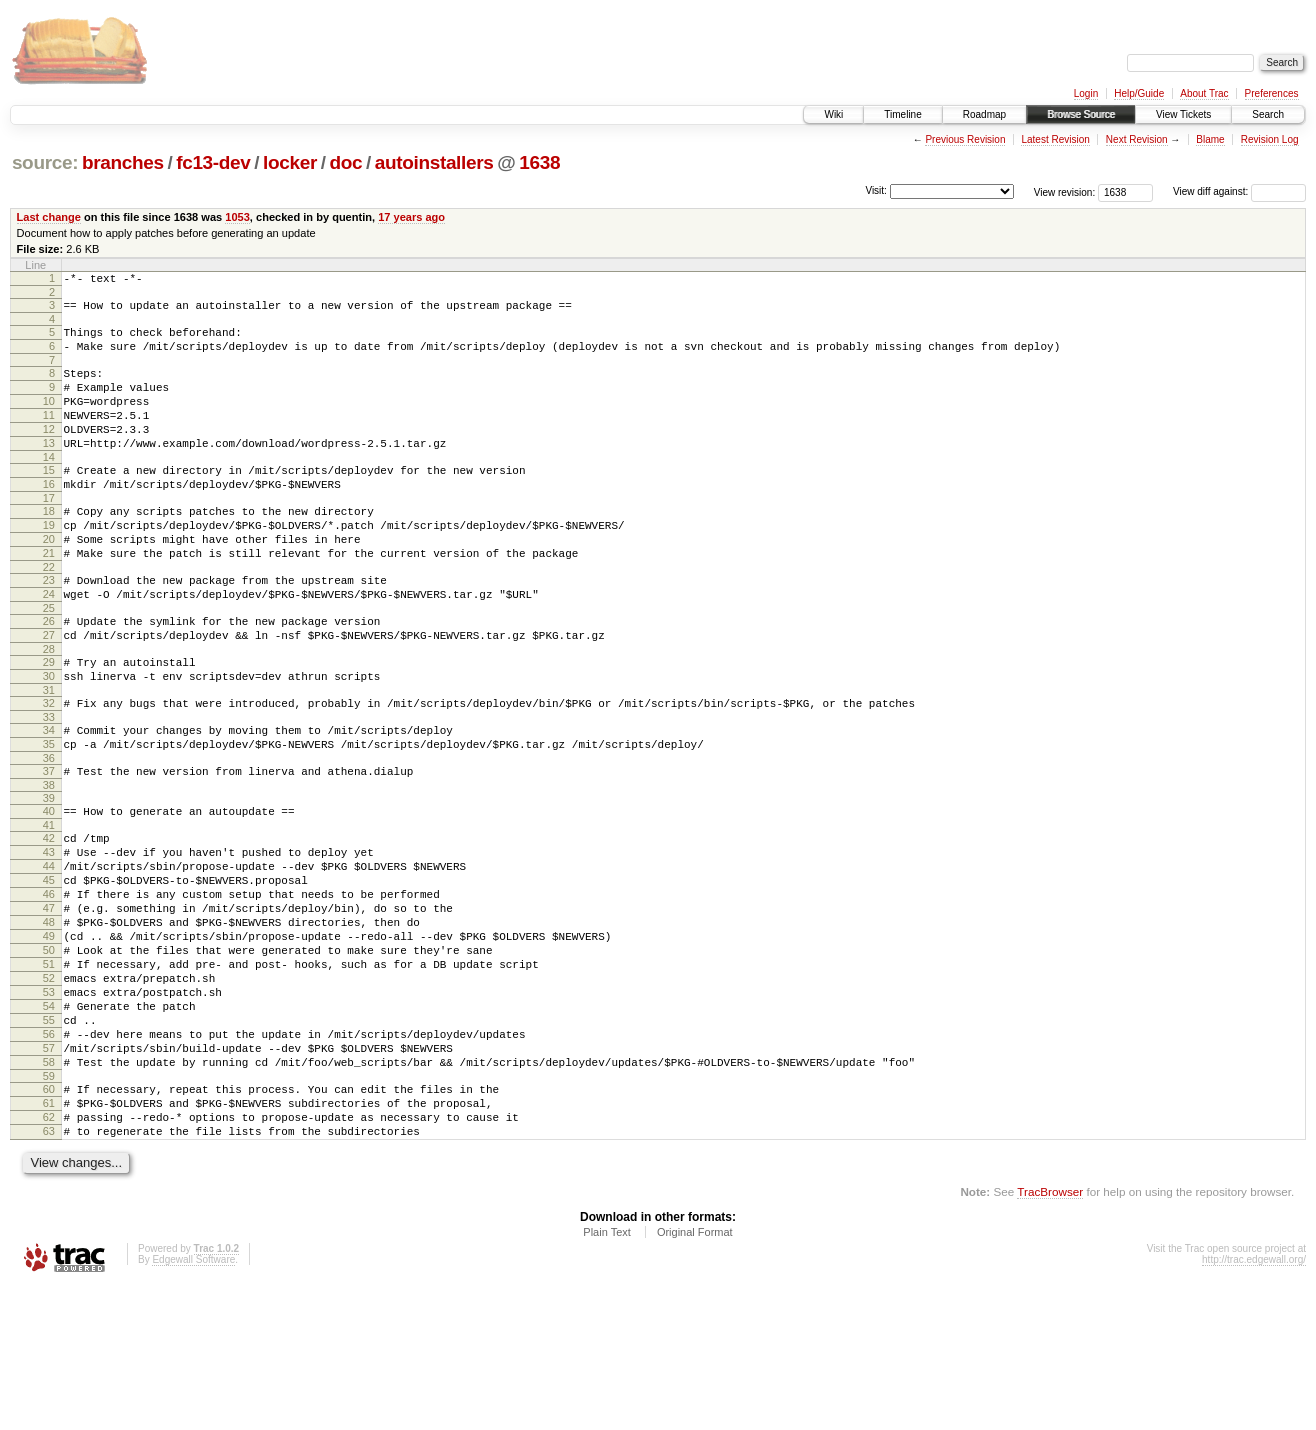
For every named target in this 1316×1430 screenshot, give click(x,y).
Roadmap (984, 114)
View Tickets (1183, 114)
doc (345, 162)
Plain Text (607, 1376)
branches (123, 162)
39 (49, 876)
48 (49, 1021)
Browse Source (1081, 114)
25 (49, 662)
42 (49, 919)
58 (49, 1191)
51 (49, 1072)
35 (49, 816)
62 (49, 1255)
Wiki (833, 114)
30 (49, 739)
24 (49, 645)
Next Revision (1137, 139)
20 (49, 581)
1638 (539, 162)
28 (49, 709)
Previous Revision (965, 139)
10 (49, 419)
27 (49, 692)
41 (49, 906)
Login (1086, 93)
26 (49, 675)
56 (49, 1157)
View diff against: (1239, 191)
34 (49, 799)
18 (49, 547)
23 (49, 628)
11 (49, 436)
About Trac (1204, 93)
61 (49, 1238)
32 (49, 769)
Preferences (1272, 93)
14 (49, 487)
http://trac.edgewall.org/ (1254, 1403)
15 (49, 500)
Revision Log (1270, 139)
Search (1268, 114)
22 (49, 615)
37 (49, 846)
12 (49, 453)
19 (49, 564)
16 (49, 517)
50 (49, 1055)
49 (49, 1038)
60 (49, 1221)
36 (49, 833)
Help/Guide (1139, 93)
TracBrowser (1050, 1335)
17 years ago (411, 217)
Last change (49, 217)
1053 (237, 217)
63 (49, 1272)
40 (49, 889)
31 (49, 756)
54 (49, 1123)
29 (49, 722)
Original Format (695, 1376)
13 (49, 470)
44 (49, 953)
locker (290, 162)
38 (49, 863)
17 (49, 534)
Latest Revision (1055, 139)
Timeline (902, 114)
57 (49, 1174)
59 (49, 1208)
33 (49, 786)
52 (49, 1089)
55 (49, 1140)
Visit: (876, 190)
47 (49, 1004)
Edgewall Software (193, 1403)
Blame (1210, 139)
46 (49, 987)
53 (49, 1106)
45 (49, 970)
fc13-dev (213, 162)
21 (49, 598)
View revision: (1065, 191)
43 (49, 936)
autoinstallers (434, 162)
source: (45, 162)
